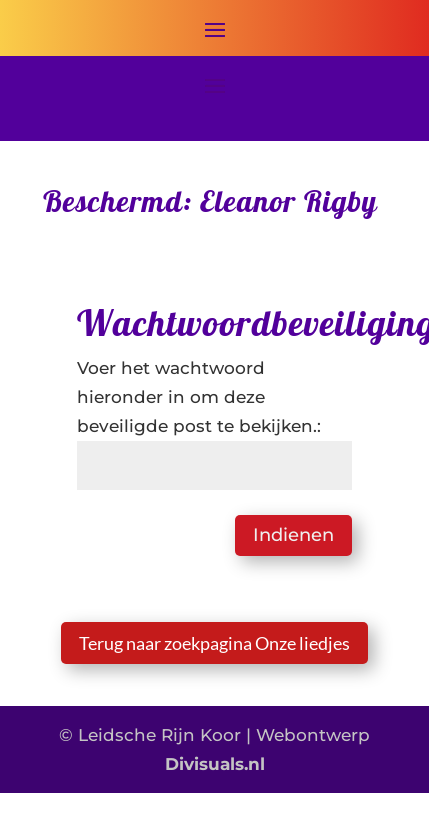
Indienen (293, 535)
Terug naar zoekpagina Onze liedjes (214, 643)
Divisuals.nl (215, 764)
